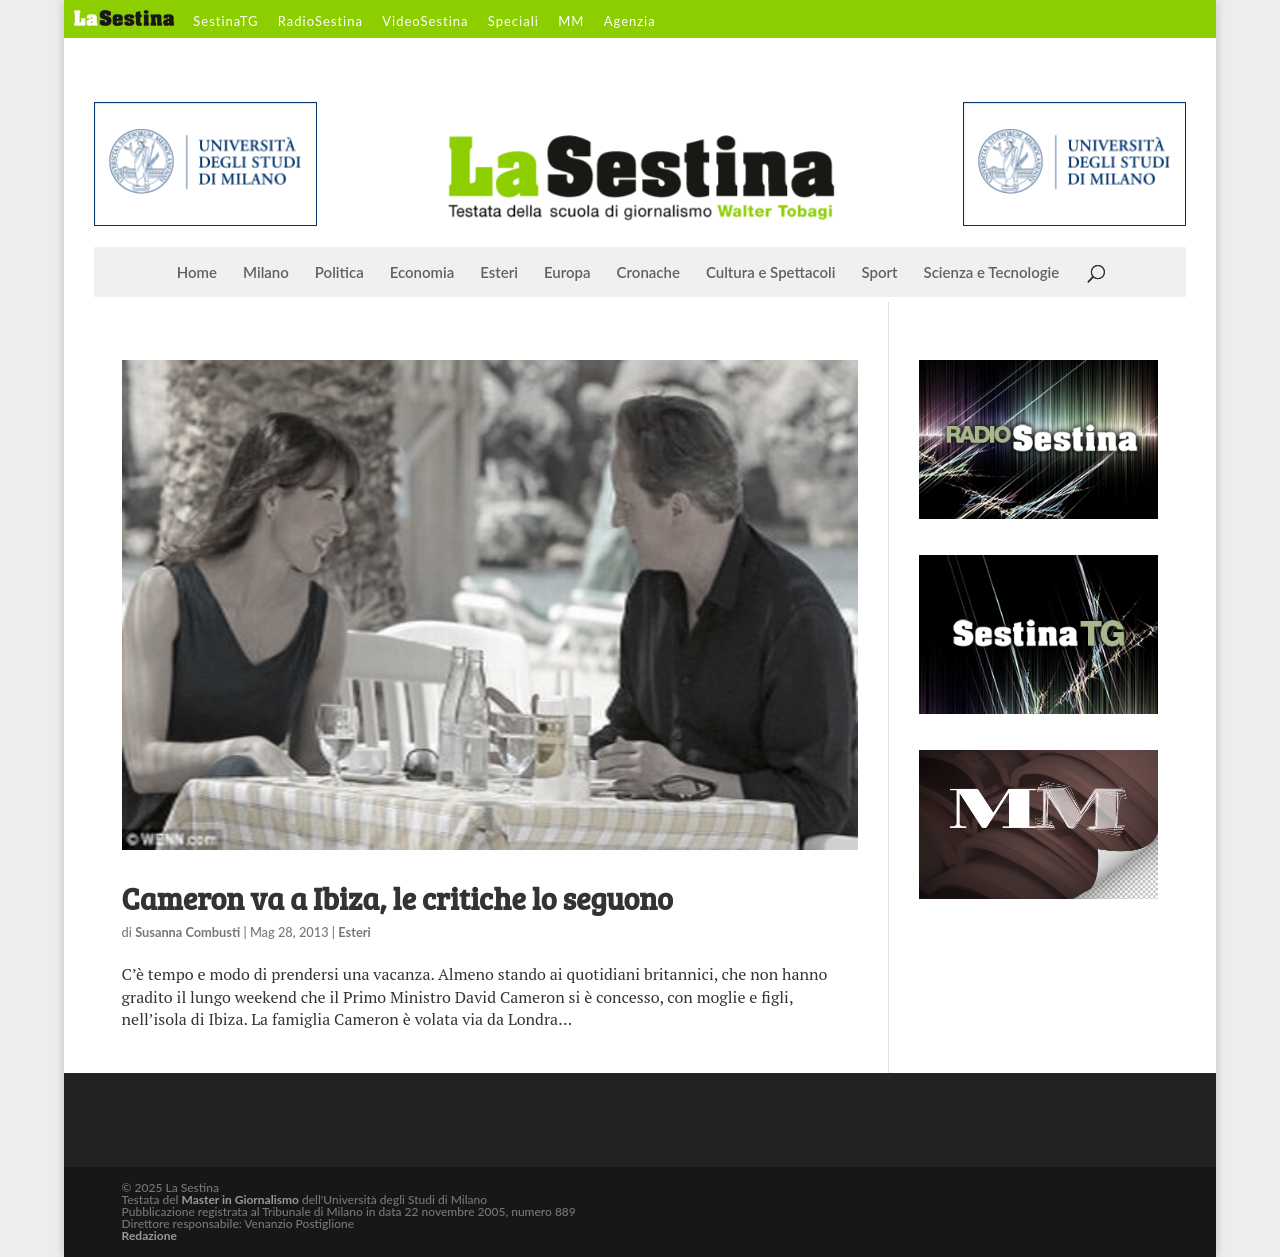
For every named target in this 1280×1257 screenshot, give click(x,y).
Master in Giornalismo (239, 1199)
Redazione (149, 1235)
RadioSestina (320, 22)
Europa (567, 273)
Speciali (513, 22)
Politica (339, 273)
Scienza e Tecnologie (992, 273)
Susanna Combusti (187, 932)
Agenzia (630, 22)
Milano (266, 273)
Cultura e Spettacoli (771, 273)
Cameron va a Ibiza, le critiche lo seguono (397, 898)
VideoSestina (425, 22)
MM (571, 22)
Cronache (648, 273)
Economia (422, 273)
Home (197, 273)
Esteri (499, 273)
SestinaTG (225, 22)
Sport (879, 273)
